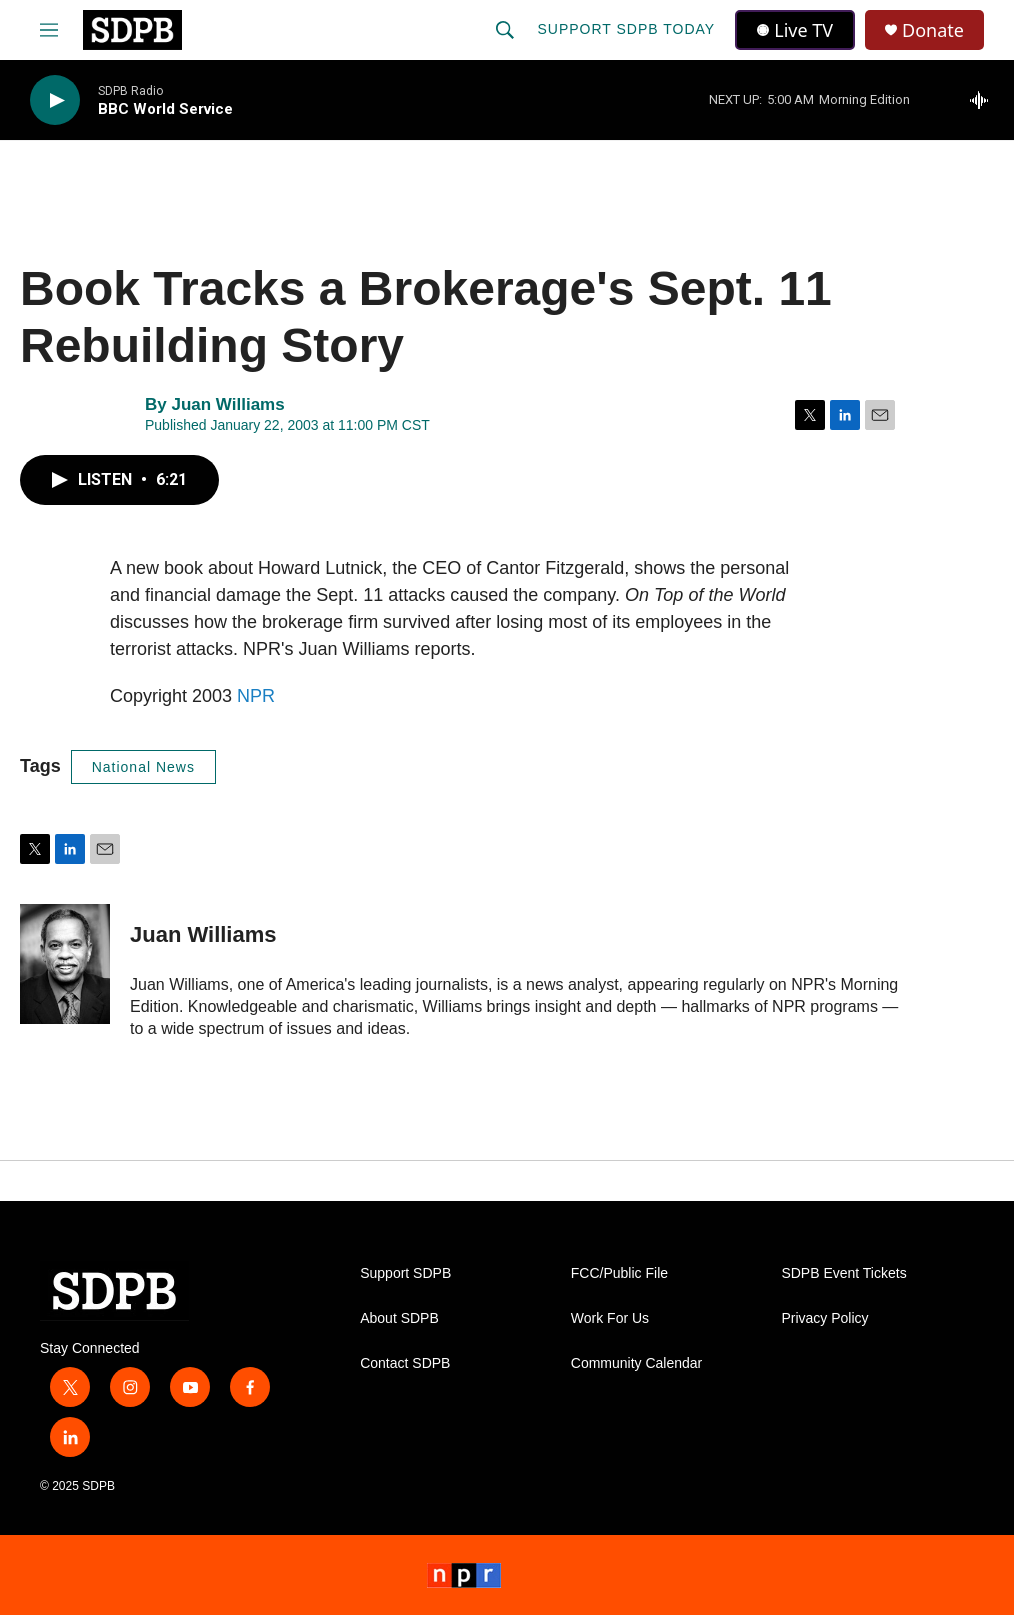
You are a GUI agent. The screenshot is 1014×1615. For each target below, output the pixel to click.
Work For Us (610, 1318)
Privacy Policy (824, 1318)
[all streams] (984, 100)
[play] (55, 100)
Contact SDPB (405, 1363)
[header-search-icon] (505, 30)
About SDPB (399, 1318)
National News (143, 767)
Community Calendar (637, 1363)
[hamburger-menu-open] (49, 30)
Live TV (795, 30)
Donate (933, 30)
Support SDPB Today (626, 29)
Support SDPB (405, 1273)
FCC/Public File (619, 1273)
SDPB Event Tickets (843, 1273)
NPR (256, 696)
